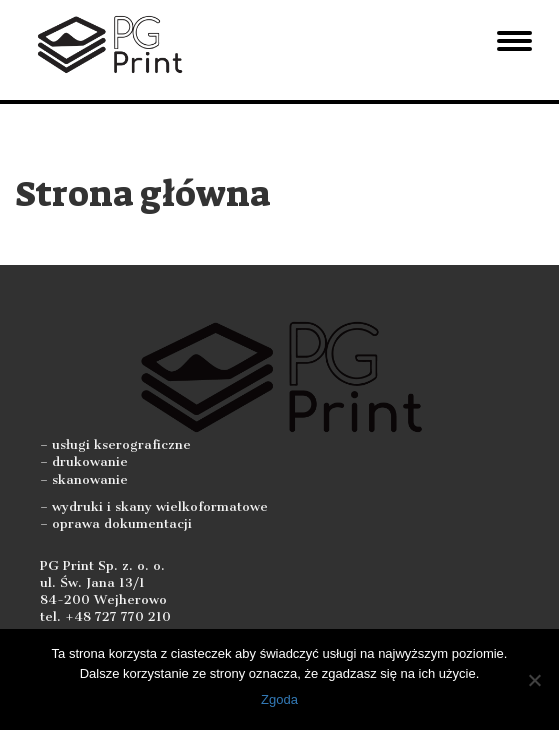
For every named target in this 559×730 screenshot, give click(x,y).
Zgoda (279, 699)
